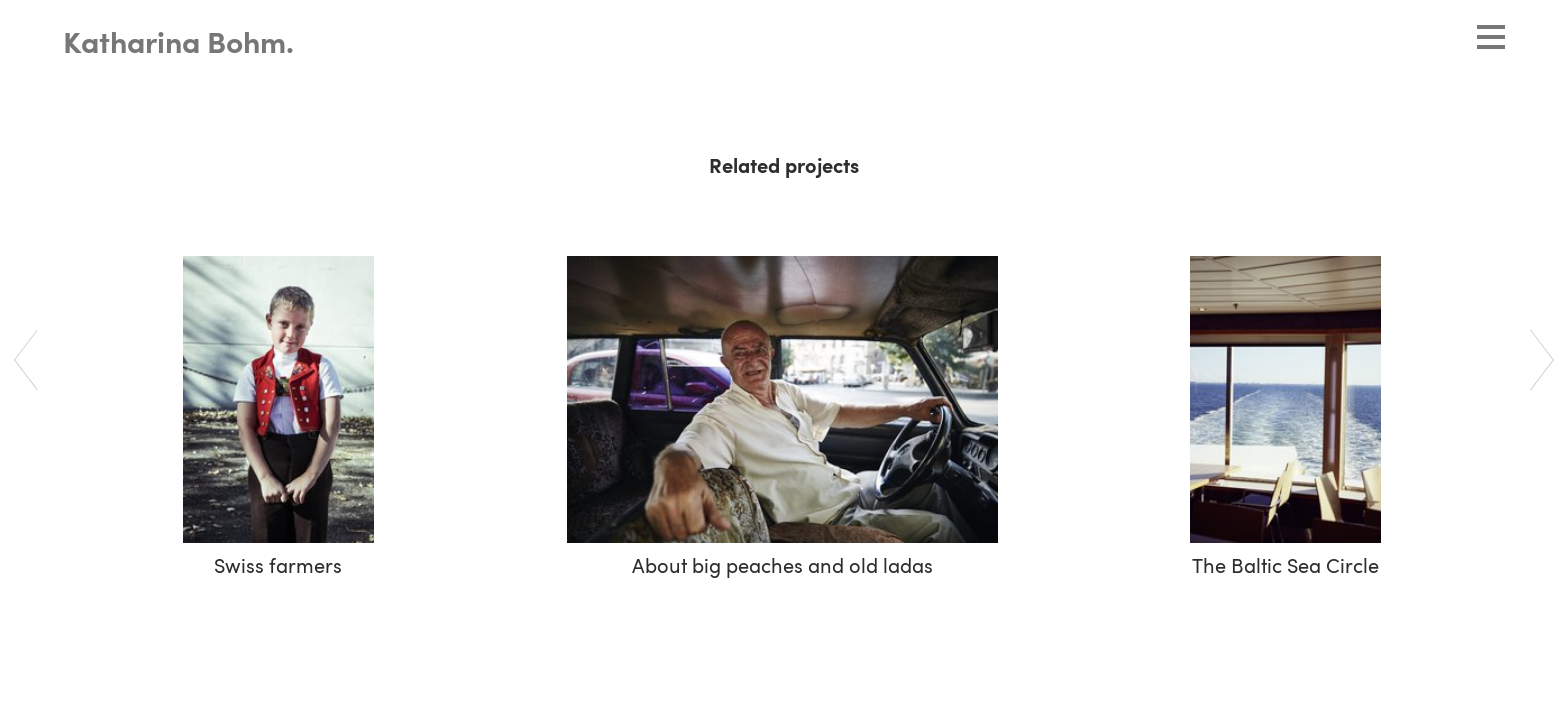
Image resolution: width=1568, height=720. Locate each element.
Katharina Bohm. (178, 45)
